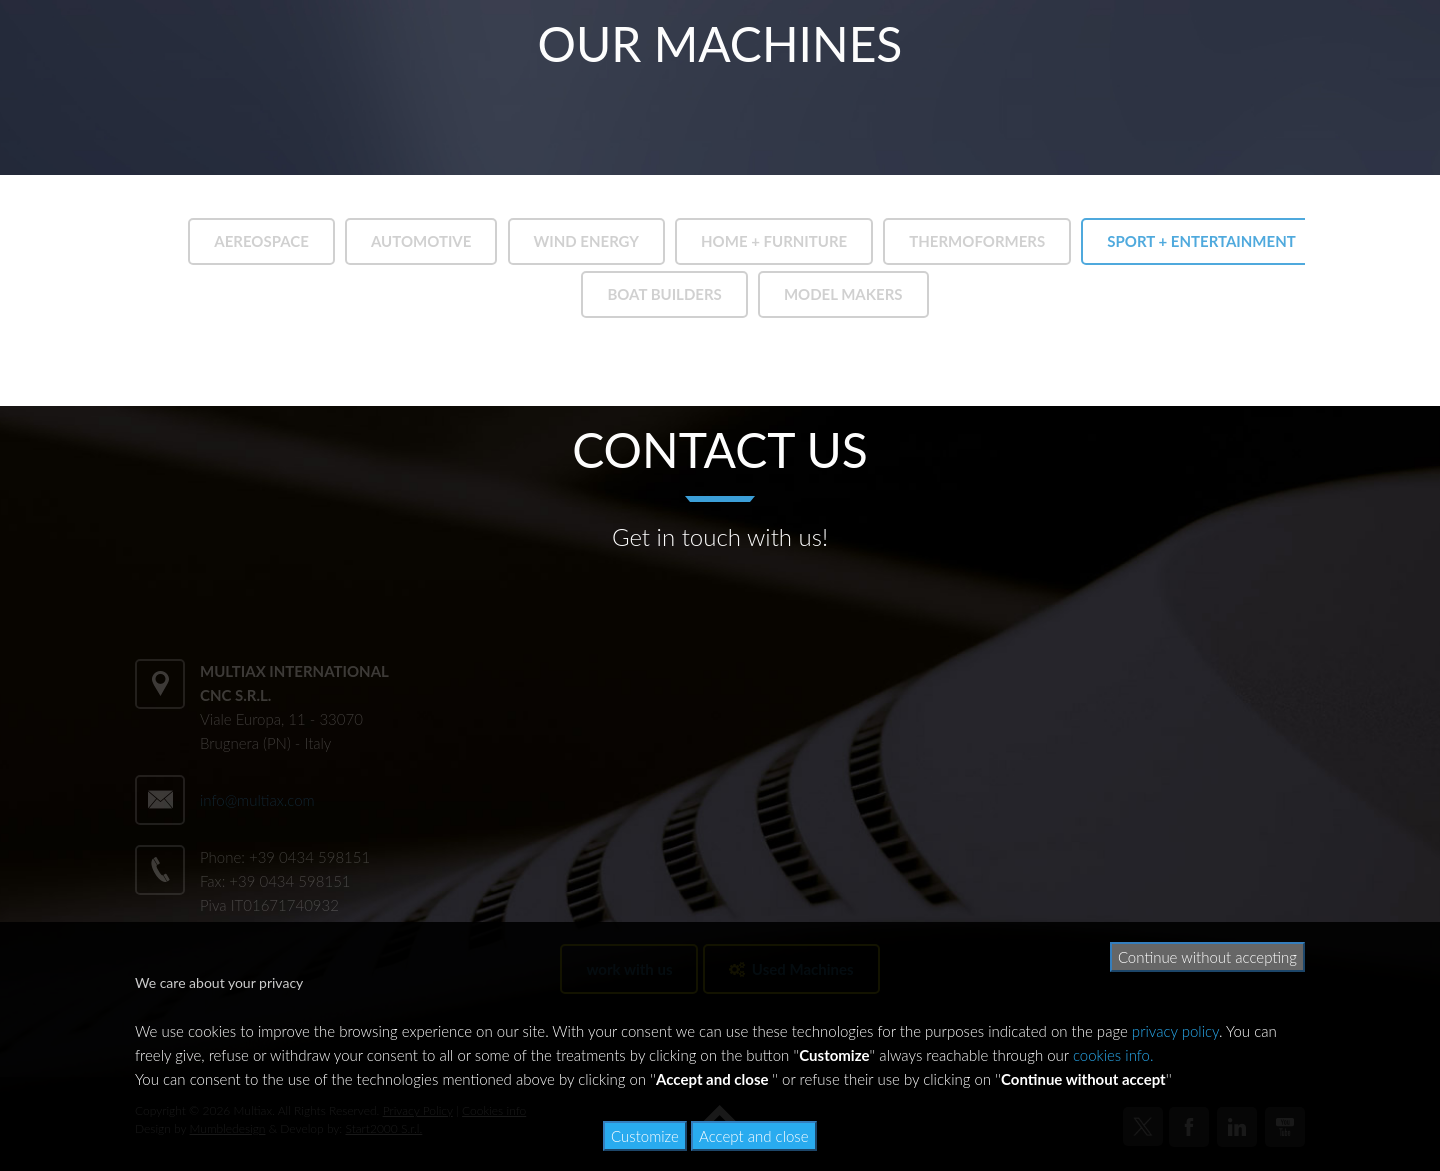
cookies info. (1113, 1055)
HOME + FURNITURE (774, 241)
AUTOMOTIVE (421, 241)
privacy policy (1175, 1031)
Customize (645, 1136)
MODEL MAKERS (843, 294)
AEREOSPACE (261, 241)
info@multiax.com (257, 800)
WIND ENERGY (586, 241)
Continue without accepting (1207, 957)
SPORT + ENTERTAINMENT (1201, 241)
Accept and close (754, 1136)
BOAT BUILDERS (664, 294)
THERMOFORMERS (977, 241)
